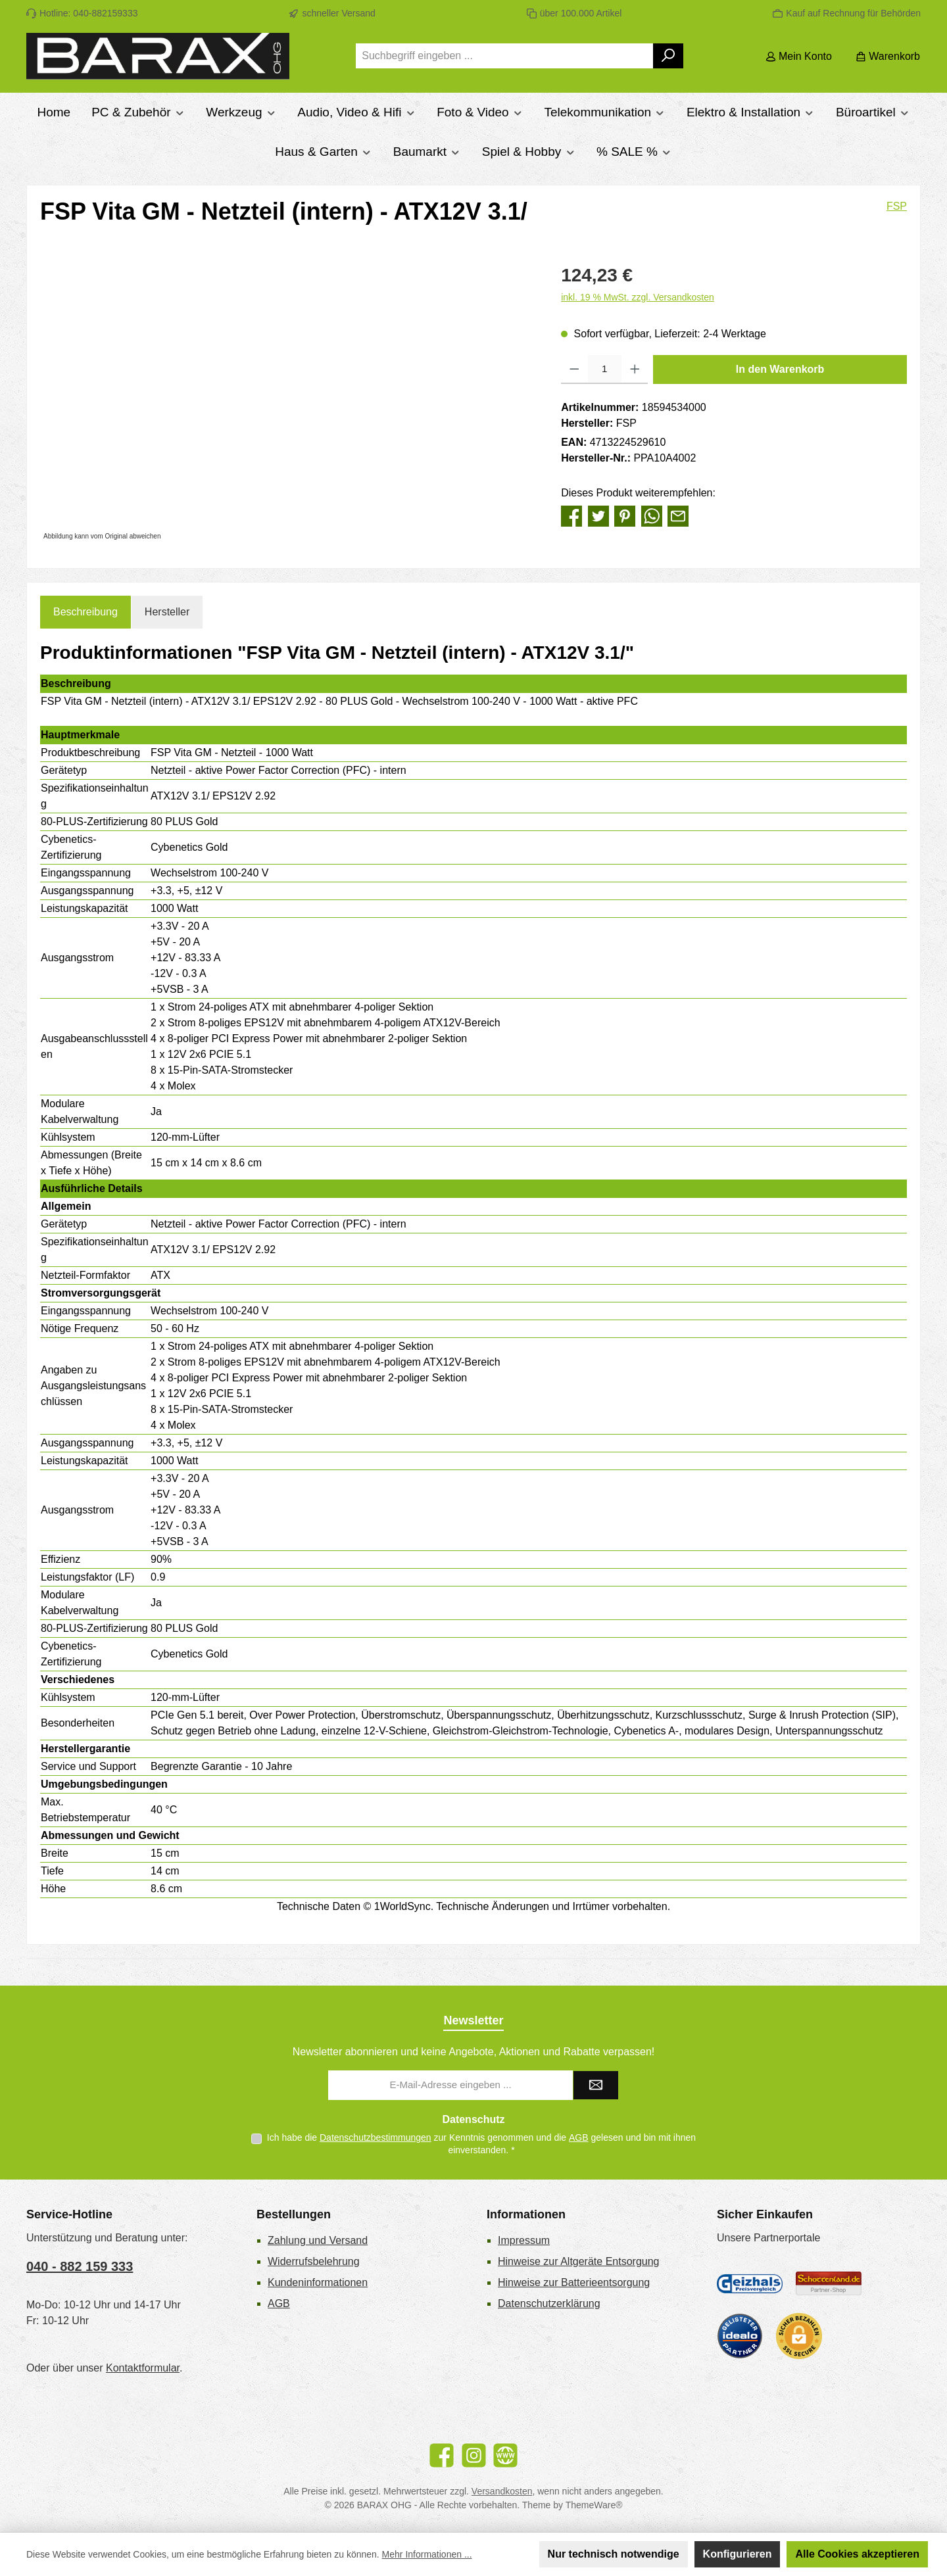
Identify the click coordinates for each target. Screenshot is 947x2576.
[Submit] (596, 2085)
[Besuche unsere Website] (505, 2455)
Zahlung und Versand (318, 2240)
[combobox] (504, 56)
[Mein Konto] (798, 56)
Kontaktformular (143, 2367)
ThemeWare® (594, 2505)
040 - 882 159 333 (79, 2266)
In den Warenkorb (780, 369)
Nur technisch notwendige (613, 2554)
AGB (579, 2137)
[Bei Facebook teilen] (571, 515)
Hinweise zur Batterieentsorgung (574, 2282)
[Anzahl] (604, 369)
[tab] (85, 612)
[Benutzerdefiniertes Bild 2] (829, 2284)
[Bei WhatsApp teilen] (652, 515)
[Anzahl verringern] (574, 369)
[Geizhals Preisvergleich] (750, 2283)
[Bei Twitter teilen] (598, 515)
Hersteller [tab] (167, 611)
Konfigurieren (737, 2554)
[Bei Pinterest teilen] (625, 515)
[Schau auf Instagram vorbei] (474, 2455)
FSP (896, 206)
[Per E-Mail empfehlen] (678, 515)
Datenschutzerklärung (549, 2303)
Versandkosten (502, 2491)
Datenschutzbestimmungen (375, 2137)
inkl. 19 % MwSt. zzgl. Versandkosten (637, 297)
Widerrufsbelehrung (314, 2261)
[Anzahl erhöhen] (634, 369)
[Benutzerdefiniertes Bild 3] (740, 2336)
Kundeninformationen (318, 2282)
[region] (287, 403)
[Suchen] (668, 56)
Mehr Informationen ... (427, 2554)
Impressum (524, 2240)
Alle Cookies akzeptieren (857, 2554)
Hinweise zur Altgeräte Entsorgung (578, 2261)
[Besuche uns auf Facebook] (441, 2455)
